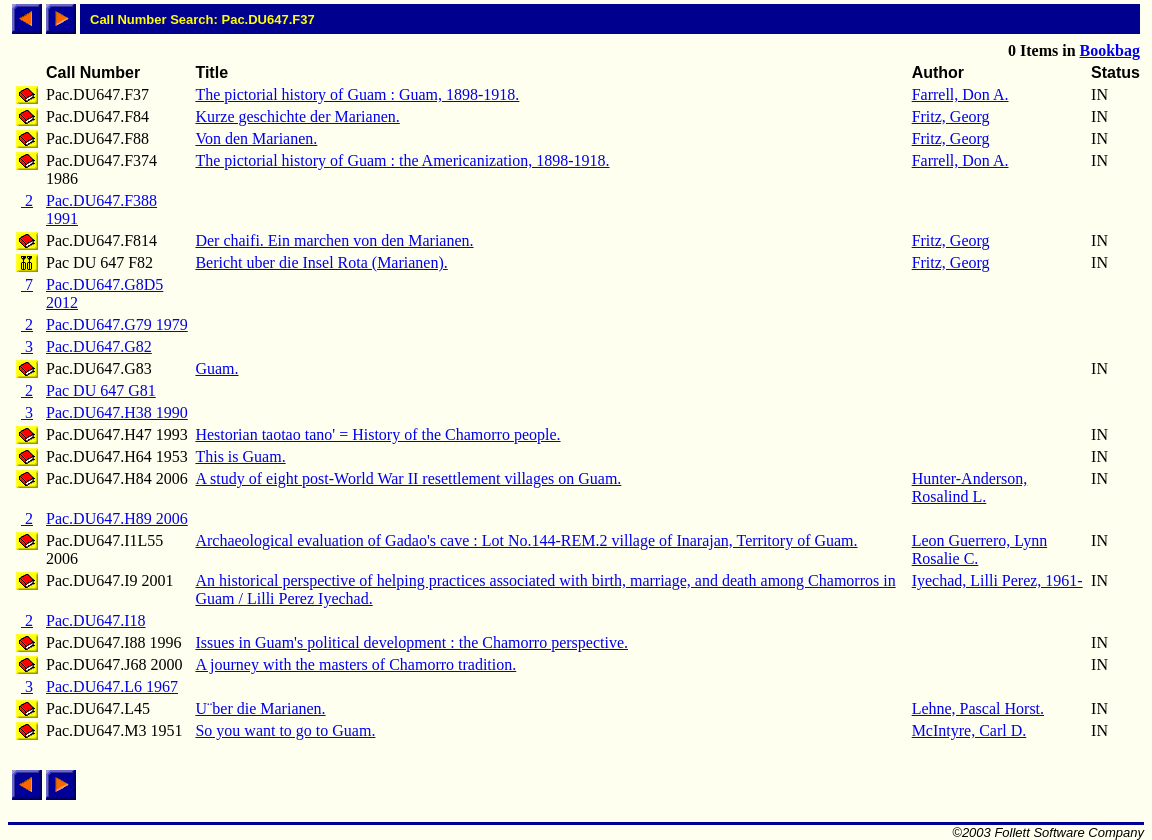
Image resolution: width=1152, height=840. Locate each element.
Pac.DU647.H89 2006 (117, 518)
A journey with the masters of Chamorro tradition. (355, 664)
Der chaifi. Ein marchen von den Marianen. (334, 240)
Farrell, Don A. (960, 94)
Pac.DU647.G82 (99, 346)
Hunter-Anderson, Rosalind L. (970, 487)
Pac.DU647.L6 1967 (112, 686)
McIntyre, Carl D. (969, 730)
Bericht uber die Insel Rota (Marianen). (321, 262)
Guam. (216, 368)
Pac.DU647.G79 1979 (117, 324)
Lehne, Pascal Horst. (978, 708)
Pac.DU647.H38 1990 (117, 412)
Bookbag (1110, 50)
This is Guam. (240, 456)
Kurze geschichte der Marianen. (297, 116)
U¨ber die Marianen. (260, 708)
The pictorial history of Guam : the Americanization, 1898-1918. (402, 160)
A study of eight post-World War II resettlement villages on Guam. (408, 478)
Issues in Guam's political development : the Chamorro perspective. (411, 642)
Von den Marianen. (256, 138)
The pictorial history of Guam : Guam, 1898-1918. (357, 94)
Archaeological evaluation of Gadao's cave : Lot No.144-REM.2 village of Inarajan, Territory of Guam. (526, 540)
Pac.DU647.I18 (96, 620)
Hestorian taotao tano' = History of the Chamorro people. (377, 434)
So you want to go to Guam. (285, 730)
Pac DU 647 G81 (101, 390)
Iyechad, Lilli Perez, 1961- (997, 580)
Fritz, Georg (951, 116)
